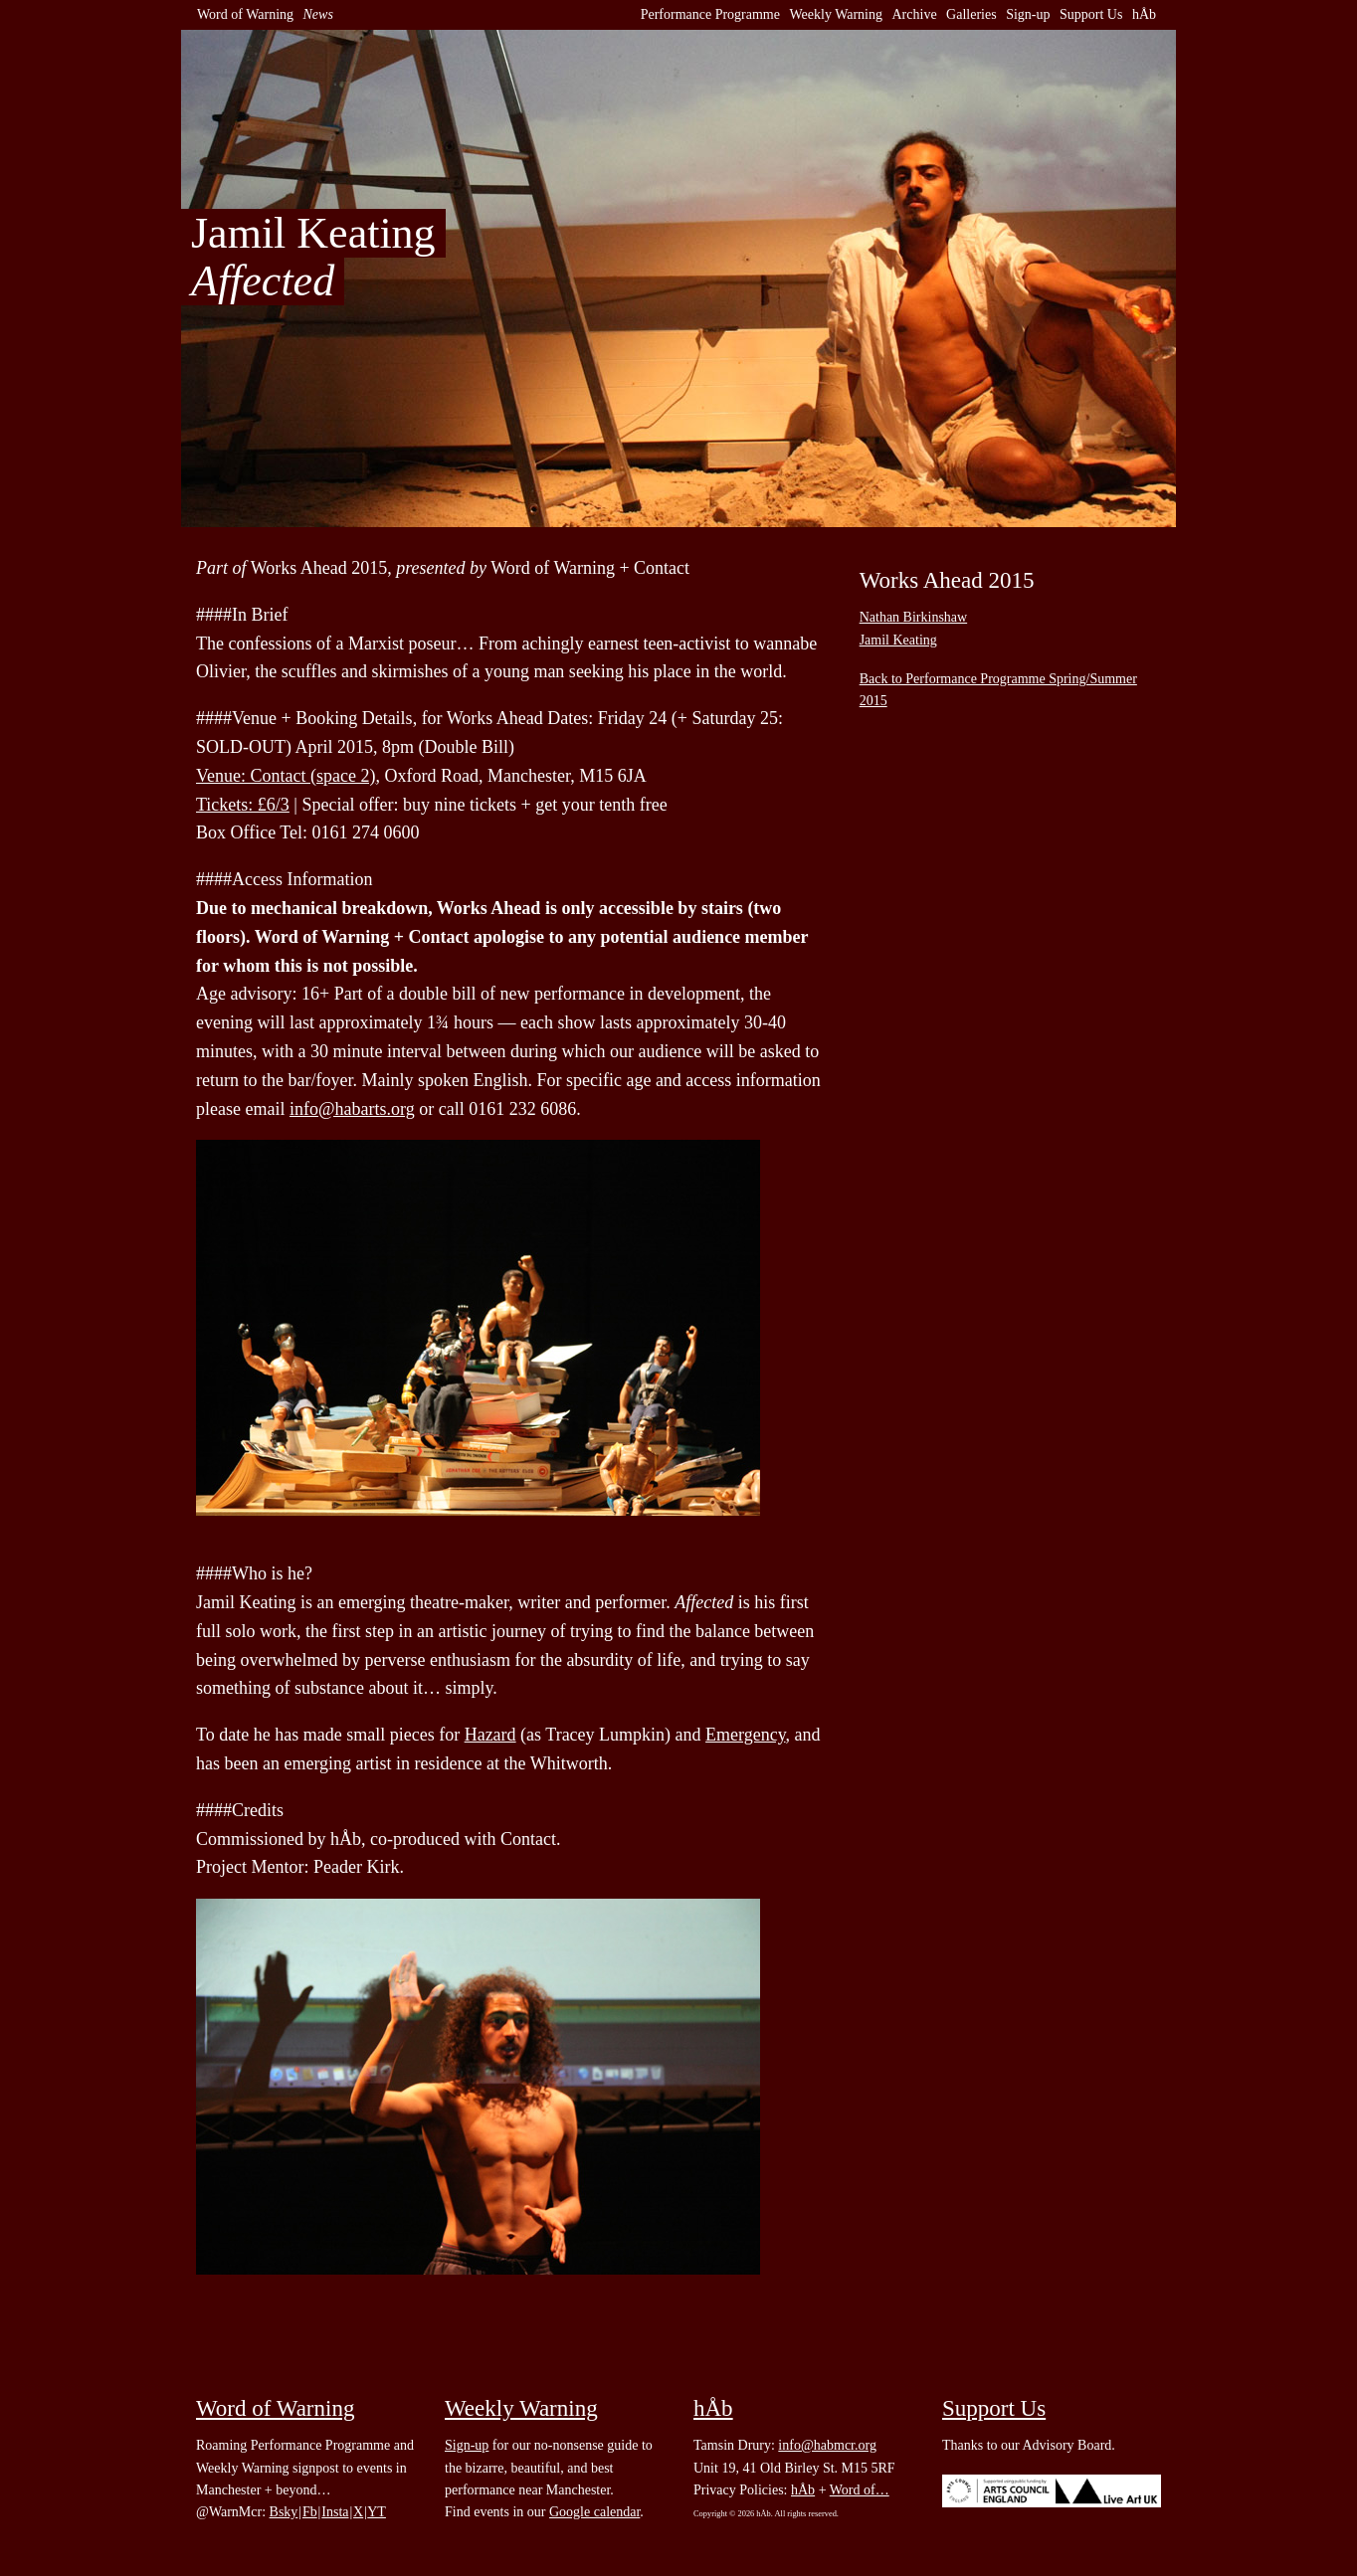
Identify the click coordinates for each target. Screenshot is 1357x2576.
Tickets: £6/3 (243, 805)
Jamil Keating (898, 640)
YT (376, 2511)
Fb (309, 2511)
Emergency (745, 1735)
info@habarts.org (352, 1109)
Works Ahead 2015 (947, 580)
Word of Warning (245, 14)
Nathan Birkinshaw (913, 617)
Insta (334, 2511)
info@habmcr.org (827, 2445)
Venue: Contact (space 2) (285, 776)
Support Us (1091, 14)
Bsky (284, 2511)
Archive (914, 14)
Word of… (859, 2490)
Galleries (971, 14)
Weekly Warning (835, 14)
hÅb (1144, 14)
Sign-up (1028, 14)
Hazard (490, 1735)
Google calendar (594, 2511)
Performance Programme (710, 14)
